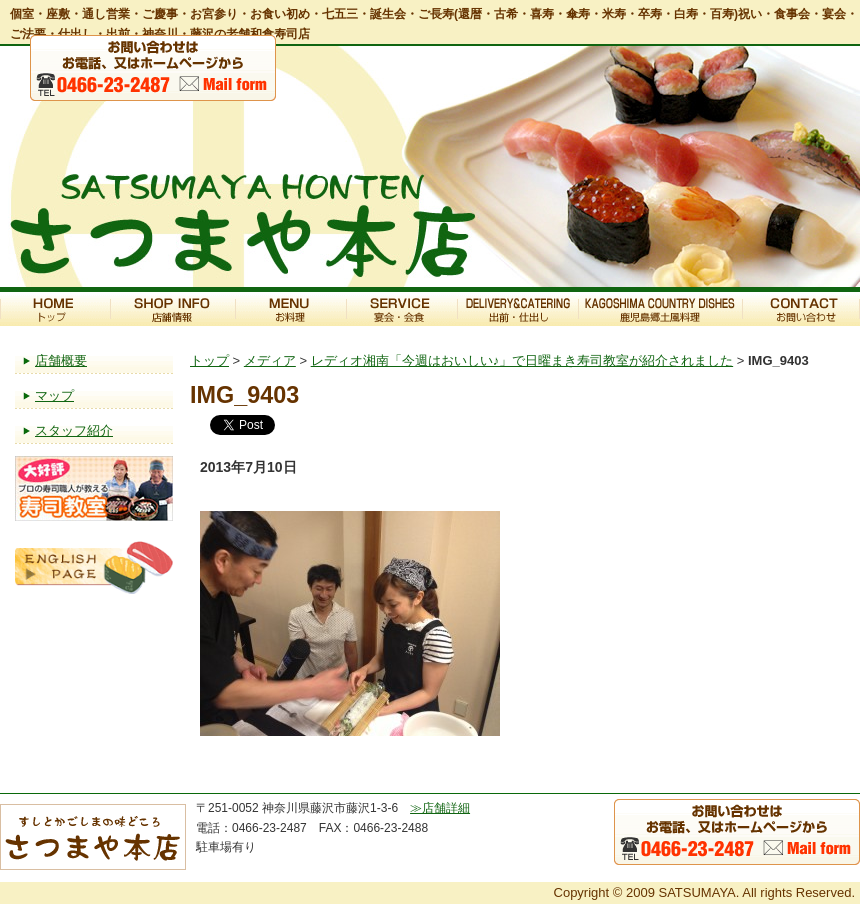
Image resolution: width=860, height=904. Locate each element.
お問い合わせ (801, 309)
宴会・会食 (401, 309)
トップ (55, 309)
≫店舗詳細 (440, 808)
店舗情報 (172, 309)
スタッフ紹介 (74, 430)
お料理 (290, 309)
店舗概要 (61, 360)
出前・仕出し (517, 309)
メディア (270, 360)
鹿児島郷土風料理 (660, 309)
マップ (54, 395)
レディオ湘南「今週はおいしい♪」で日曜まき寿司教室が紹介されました (522, 360)
